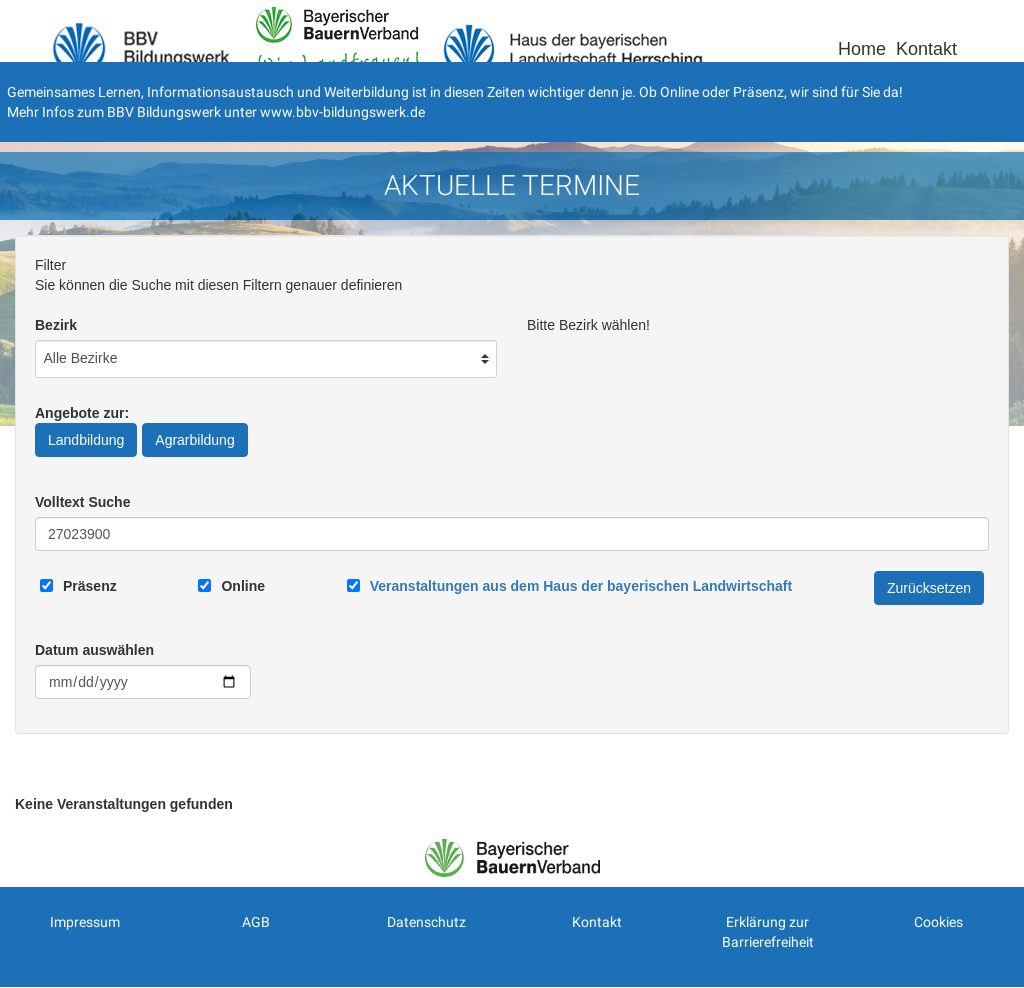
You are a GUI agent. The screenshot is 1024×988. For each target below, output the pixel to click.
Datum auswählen (94, 650)
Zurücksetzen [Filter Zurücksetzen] (929, 588)
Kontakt (926, 49)
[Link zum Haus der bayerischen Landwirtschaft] (581, 586)
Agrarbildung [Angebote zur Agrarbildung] (194, 440)
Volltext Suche (82, 502)
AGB (256, 922)
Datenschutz (426, 922)
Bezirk (56, 325)
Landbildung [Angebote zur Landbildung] (86, 440)
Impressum (85, 922)
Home (862, 49)
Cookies (938, 922)
